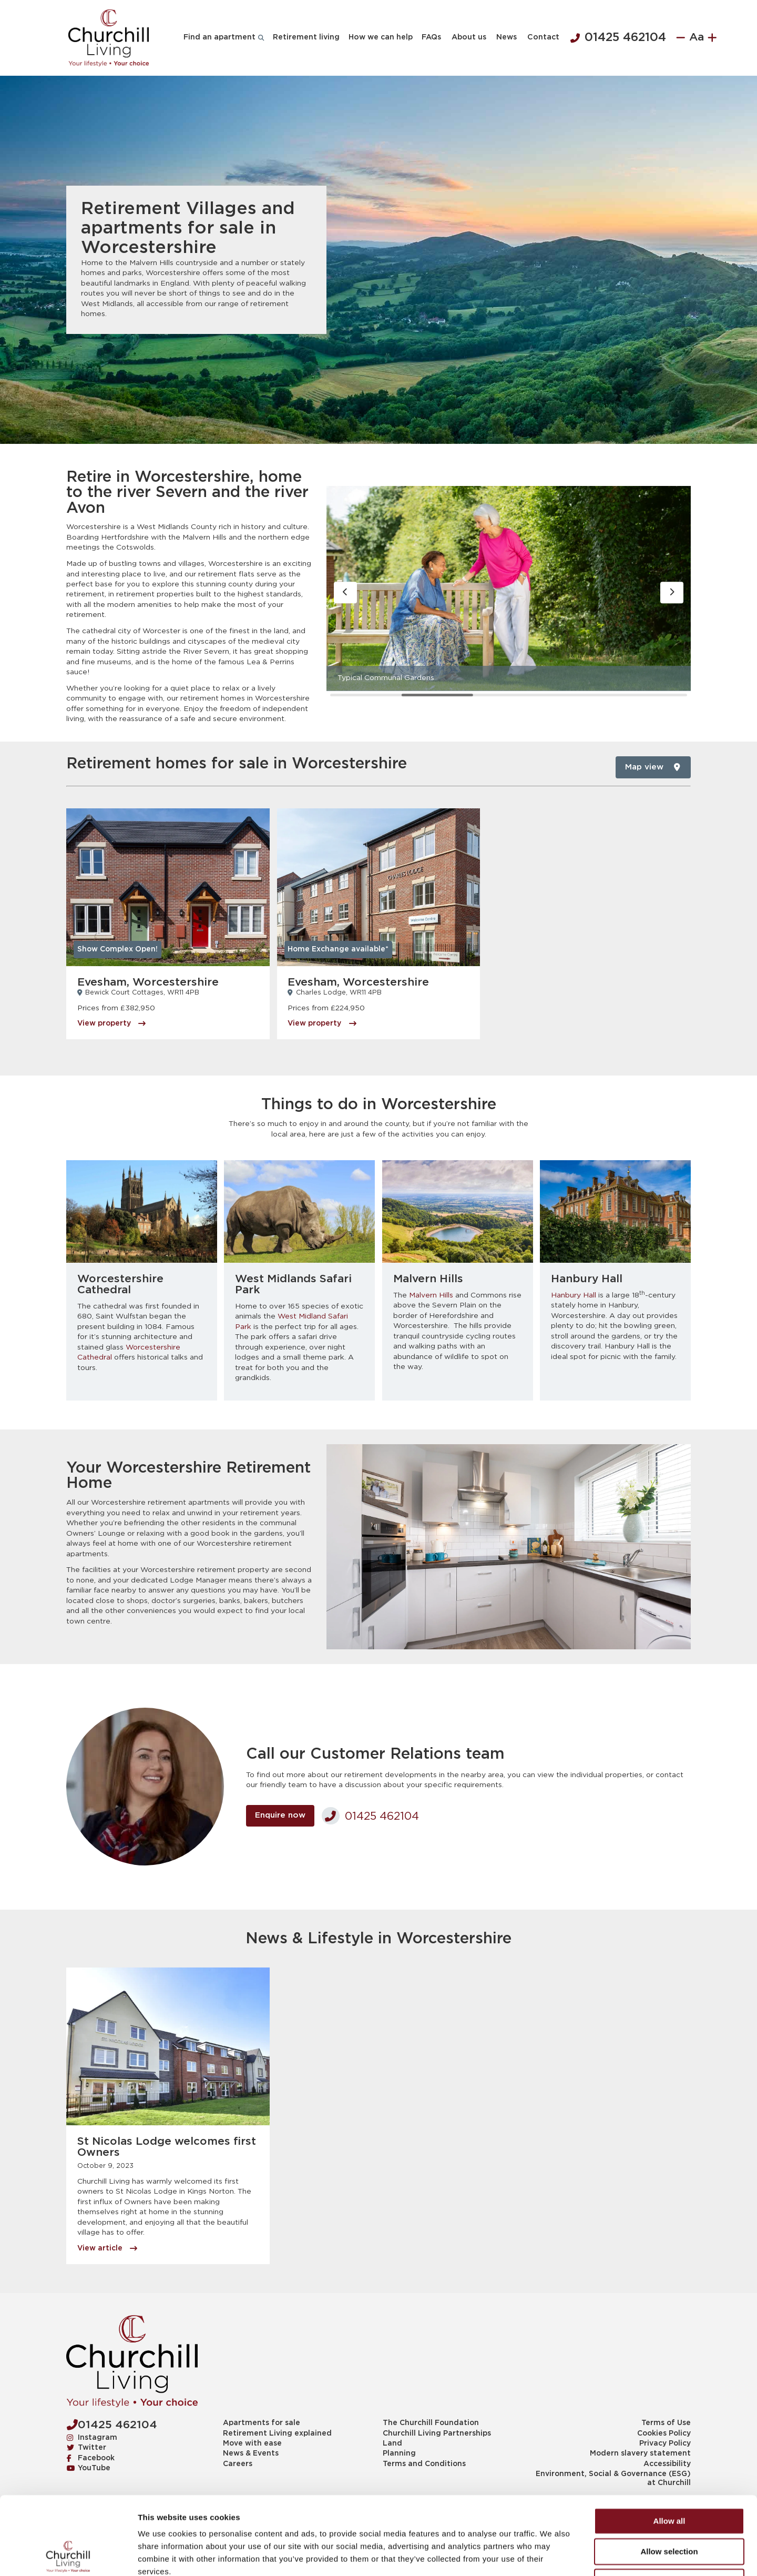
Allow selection (669, 2477)
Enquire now (280, 1815)
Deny (669, 2508)
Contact (543, 37)
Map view (652, 766)
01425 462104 (618, 38)
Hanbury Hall (573, 1295)
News (506, 37)
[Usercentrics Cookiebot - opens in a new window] (68, 2555)
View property (111, 1023)
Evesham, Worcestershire (148, 982)
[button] (345, 593)
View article (107, 2248)
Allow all (669, 2447)
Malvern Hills (431, 1295)
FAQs (431, 37)
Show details (551, 2555)
